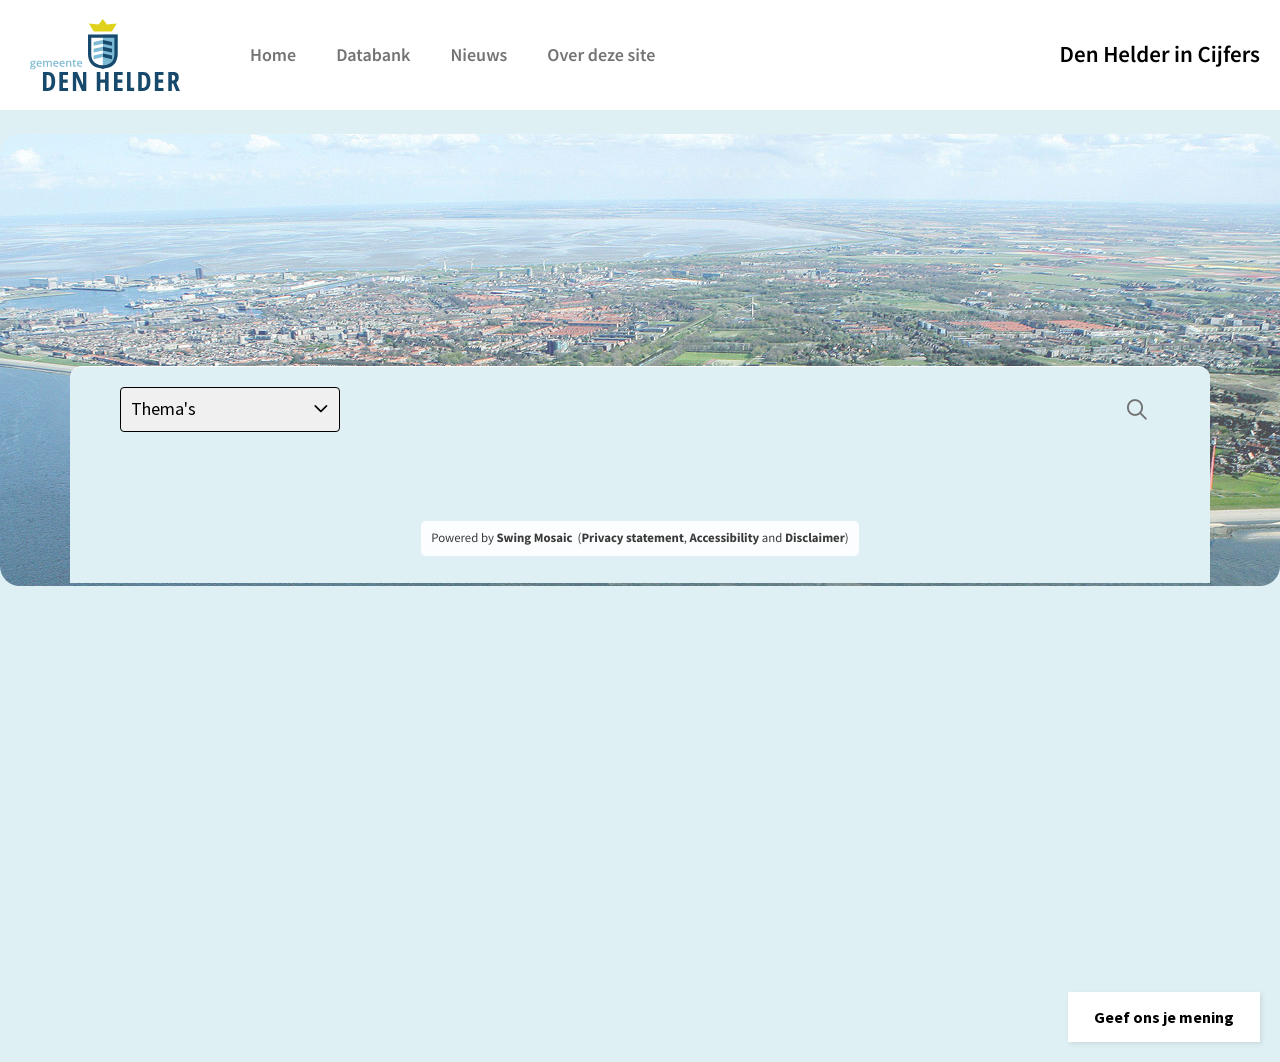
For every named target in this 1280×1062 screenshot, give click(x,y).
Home (273, 54)
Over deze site (601, 54)
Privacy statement (632, 538)
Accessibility (725, 538)
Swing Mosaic (534, 538)
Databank (373, 54)
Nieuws (478, 54)
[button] (1164, 1017)
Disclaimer (815, 538)
